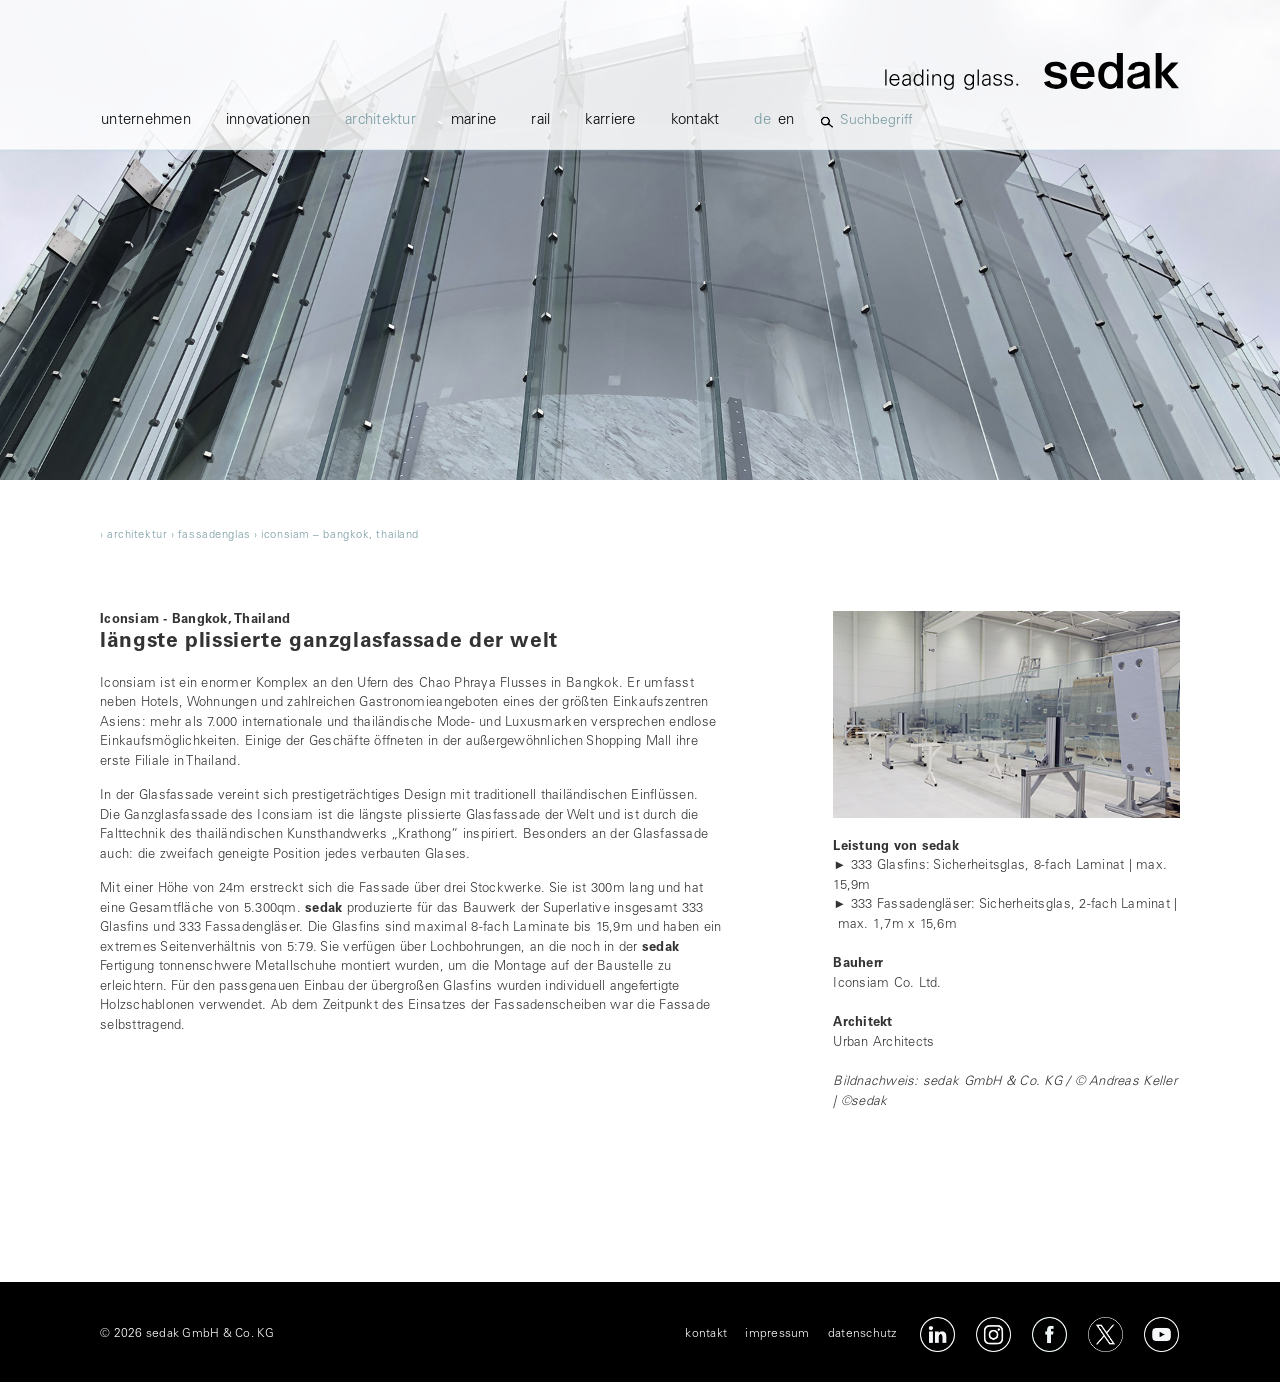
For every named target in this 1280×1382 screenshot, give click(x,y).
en (786, 120)
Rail (540, 120)
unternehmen (146, 120)
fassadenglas (214, 535)
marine (474, 120)
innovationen (268, 120)
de (762, 120)
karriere (610, 120)
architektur (380, 120)
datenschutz (862, 1334)
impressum (777, 1334)
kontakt (695, 120)
